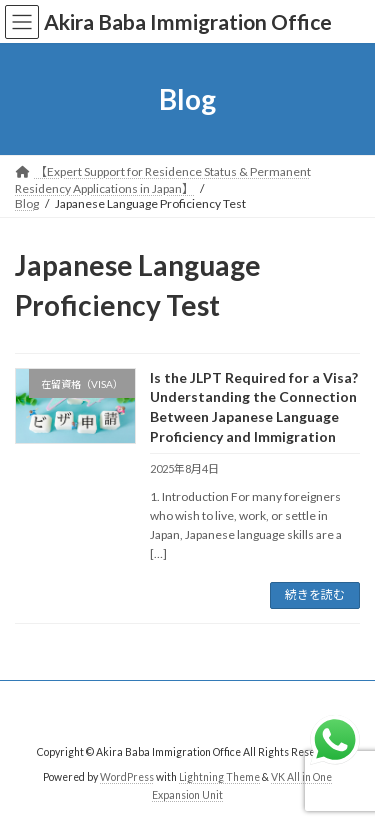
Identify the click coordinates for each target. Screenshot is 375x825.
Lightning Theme (219, 777)
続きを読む (315, 594)
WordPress (127, 777)
